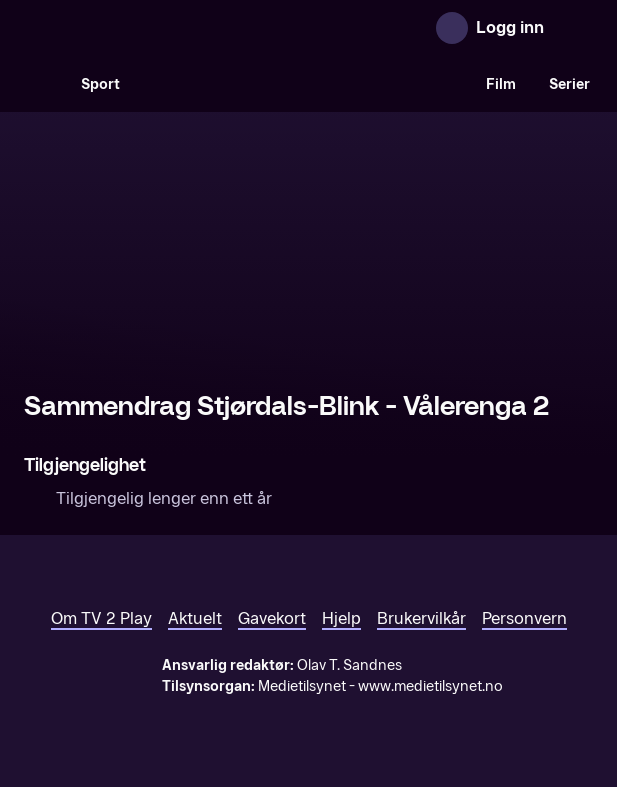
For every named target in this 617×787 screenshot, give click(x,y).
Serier (569, 84)
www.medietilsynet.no (430, 686)
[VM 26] (303, 84)
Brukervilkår (421, 618)
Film (501, 84)
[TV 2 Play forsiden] (174, 28)
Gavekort (272, 618)
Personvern (524, 618)
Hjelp (341, 618)
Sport (100, 84)
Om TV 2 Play (101, 618)
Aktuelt (195, 618)
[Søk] (44, 84)
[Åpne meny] (573, 28)
